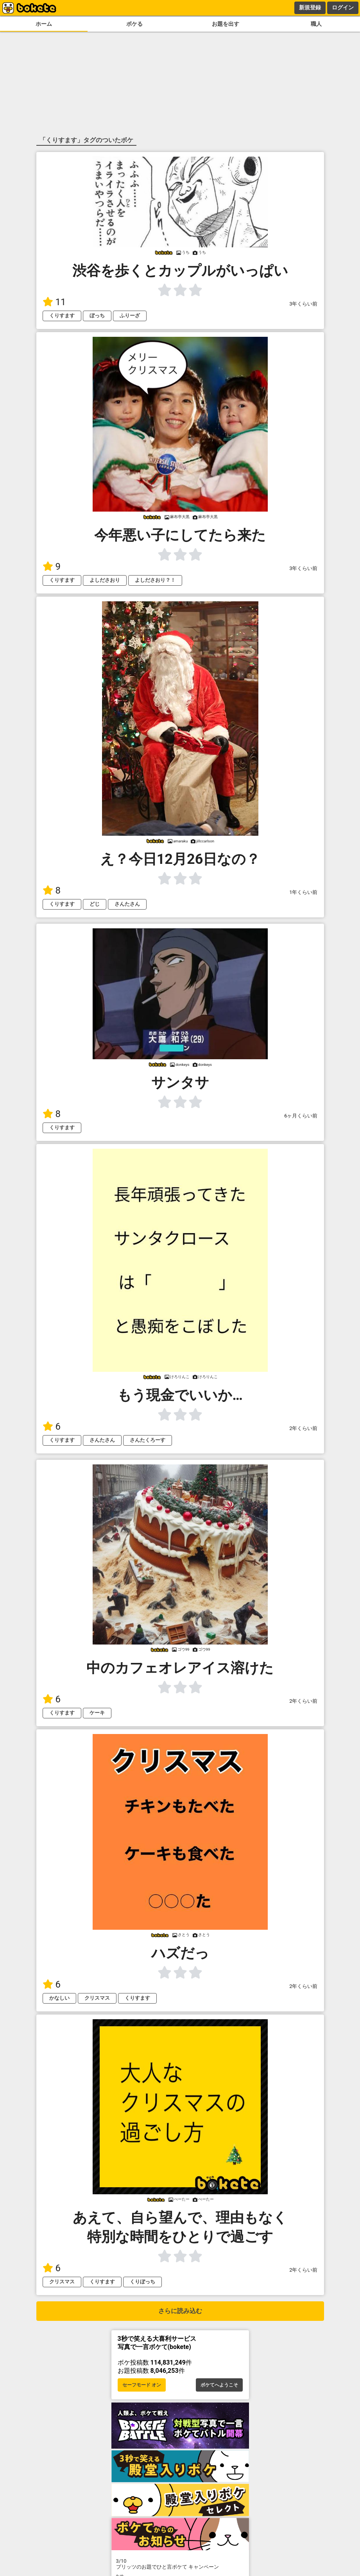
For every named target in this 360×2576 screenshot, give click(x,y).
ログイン (343, 7)
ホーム (44, 24)
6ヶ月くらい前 (300, 1116)
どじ (95, 904)
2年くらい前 (303, 1428)
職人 (316, 24)
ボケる (134, 24)
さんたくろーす (147, 1440)
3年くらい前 (303, 304)
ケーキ (97, 1713)
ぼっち (97, 315)
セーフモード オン (141, 2385)
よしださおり (105, 580)
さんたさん (127, 904)
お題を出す (225, 24)
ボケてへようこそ (219, 2385)
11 (54, 302)
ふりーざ (130, 315)
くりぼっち (142, 2282)
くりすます (62, 315)
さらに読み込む (180, 2311)
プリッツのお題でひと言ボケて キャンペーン (180, 2564)
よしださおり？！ (155, 580)
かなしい (59, 1998)
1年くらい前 (303, 892)
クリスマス (97, 1998)
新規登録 (310, 7)
